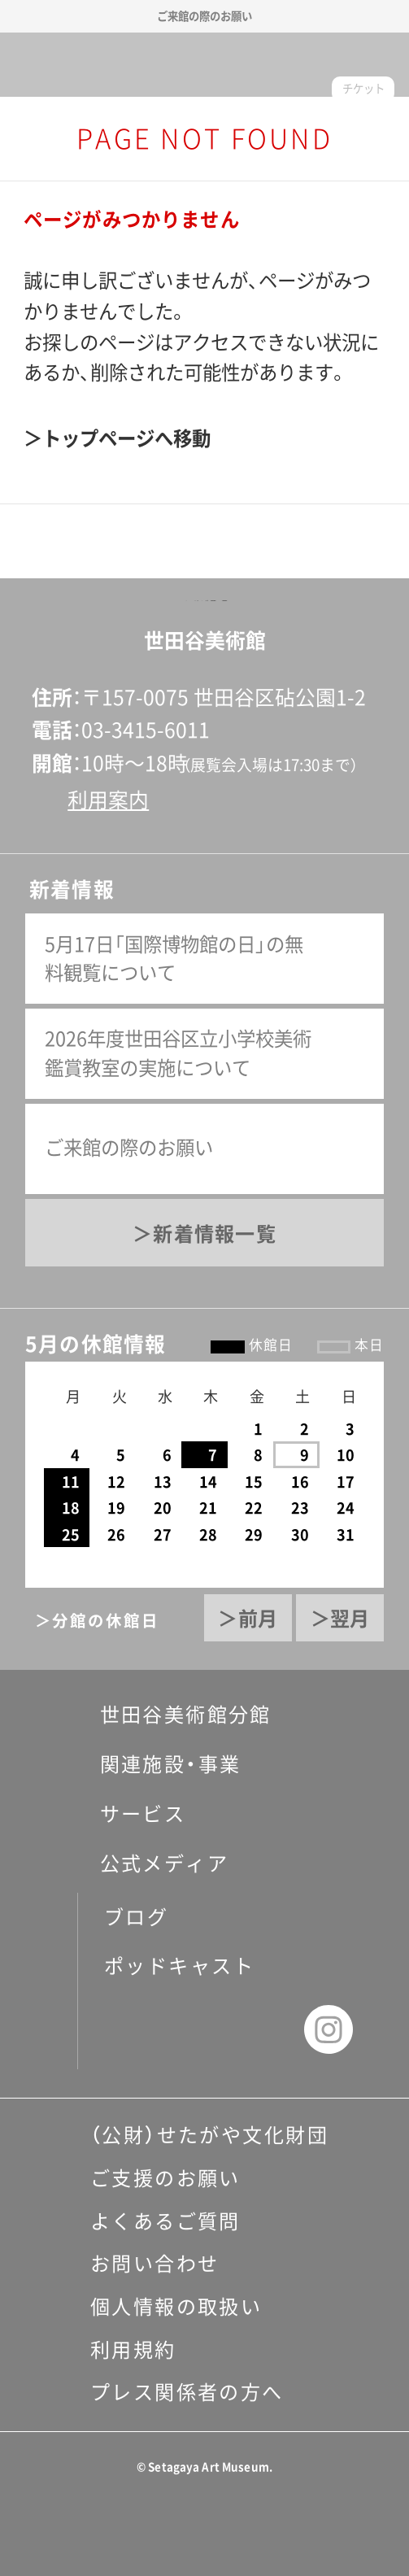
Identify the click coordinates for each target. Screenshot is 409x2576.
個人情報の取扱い (176, 2307)
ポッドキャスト (179, 1966)
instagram (328, 2029)
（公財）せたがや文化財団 (209, 2135)
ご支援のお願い (165, 2178)
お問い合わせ (155, 2263)
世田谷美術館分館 (169, 1714)
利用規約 (133, 2350)
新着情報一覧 (214, 1234)
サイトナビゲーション (36, 64)
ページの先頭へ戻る (204, 600)
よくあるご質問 (165, 2221)
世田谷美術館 (204, 65)
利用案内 (108, 800)
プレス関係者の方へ (187, 2392)
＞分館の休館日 (97, 1620)
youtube (263, 2029)
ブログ (136, 1917)
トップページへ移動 (126, 438)
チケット (363, 88)
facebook (134, 2029)
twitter (199, 2029)
